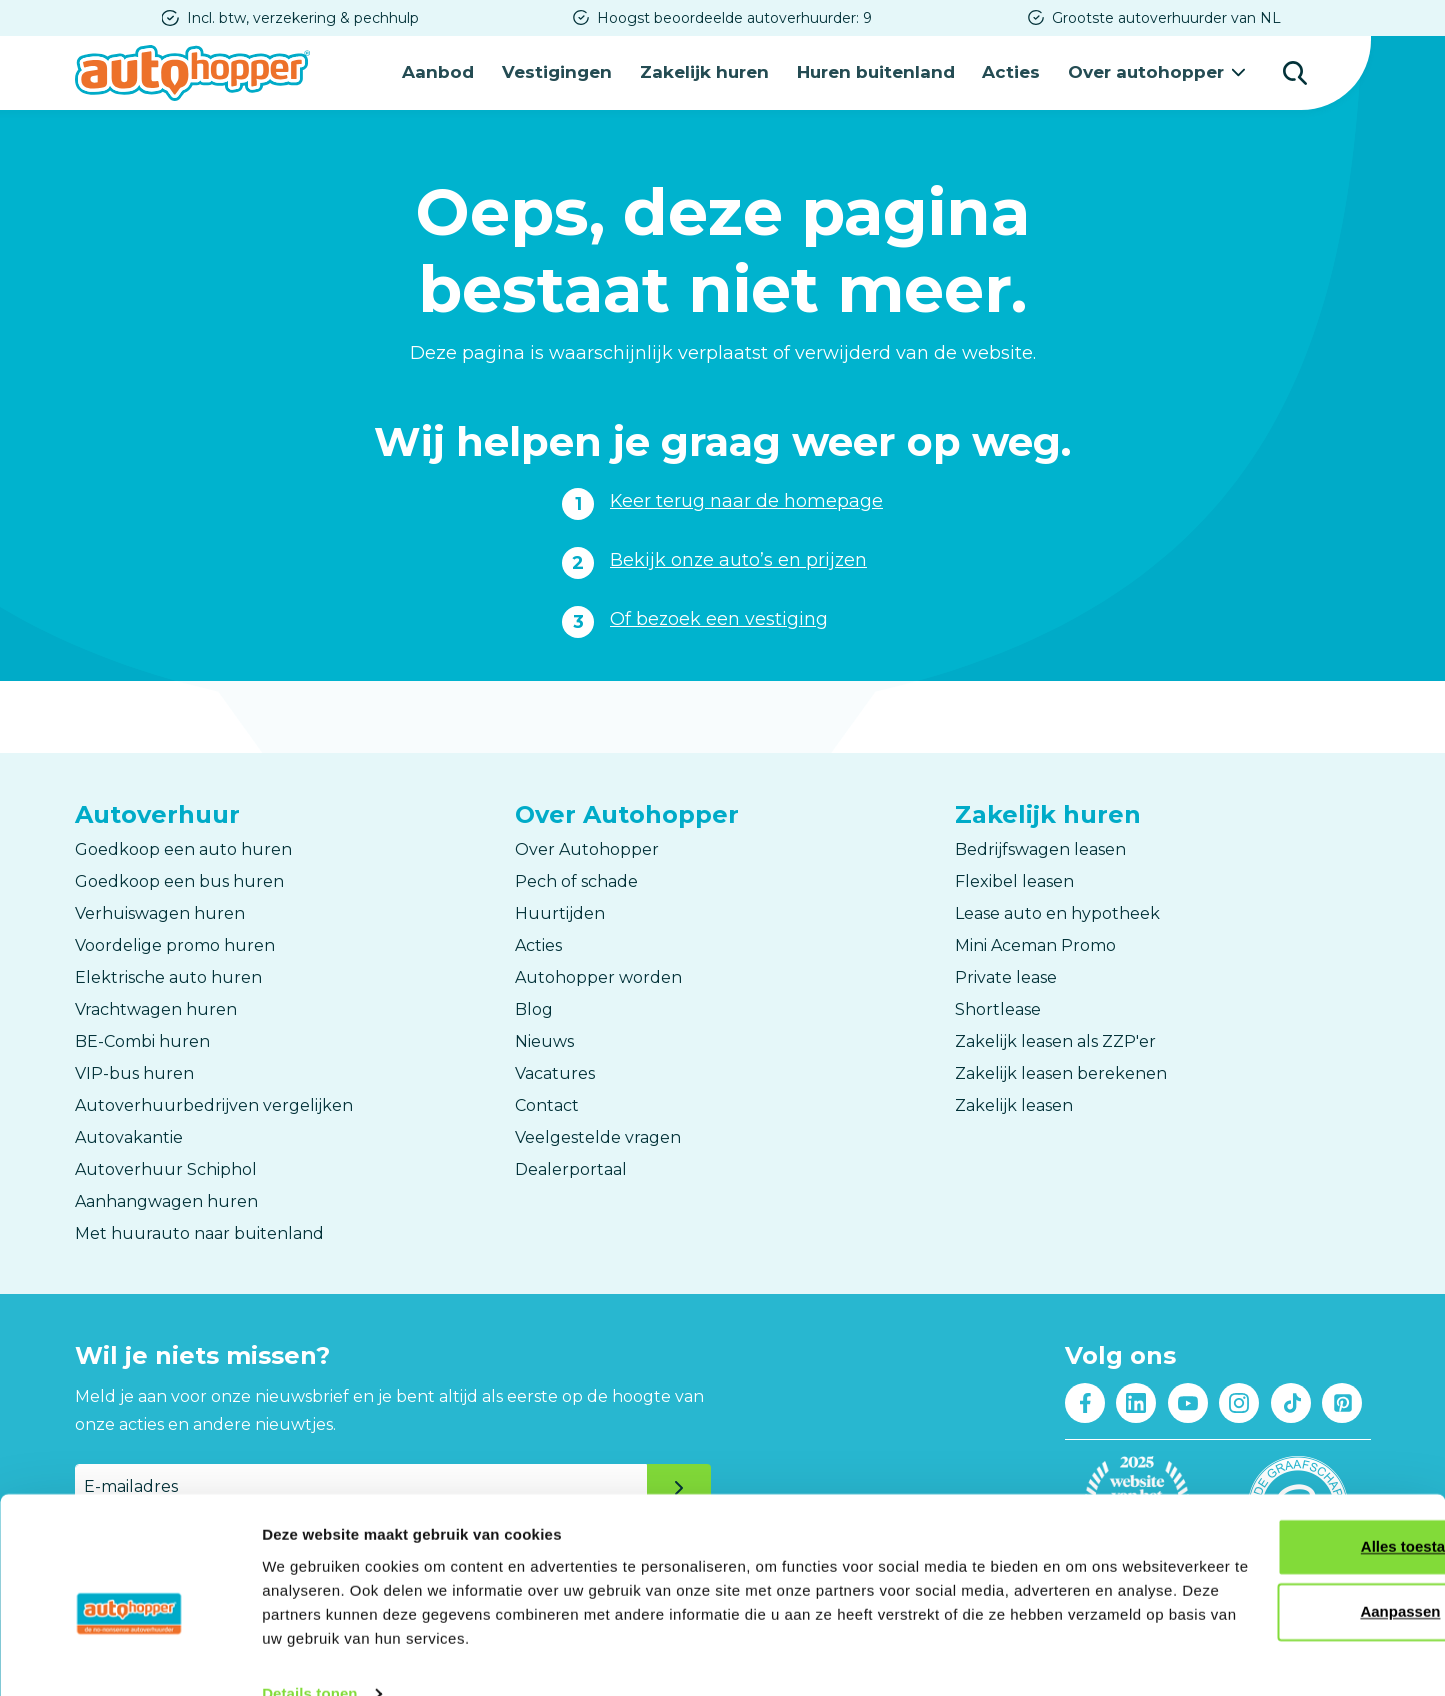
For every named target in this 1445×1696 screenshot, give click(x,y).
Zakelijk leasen (1014, 1103)
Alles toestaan (1278, 1509)
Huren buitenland (881, 71)
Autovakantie (129, 1135)
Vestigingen (565, 71)
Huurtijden (560, 911)
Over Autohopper (587, 847)
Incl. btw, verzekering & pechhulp (303, 18)
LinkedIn (1136, 1400)
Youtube (1187, 1400)
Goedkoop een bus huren (179, 879)
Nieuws (544, 1039)
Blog (534, 1007)
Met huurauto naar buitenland (199, 1231)
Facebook (1084, 1400)
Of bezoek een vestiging (719, 617)
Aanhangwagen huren (166, 1199)
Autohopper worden (598, 975)
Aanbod (447, 71)
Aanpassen (1279, 1574)
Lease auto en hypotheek (1057, 911)
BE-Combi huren (142, 1039)
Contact (547, 1103)
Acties (1016, 71)
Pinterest (1342, 1400)
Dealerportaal (571, 1167)
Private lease (1006, 975)
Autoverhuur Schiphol (166, 1167)
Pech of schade (576, 879)
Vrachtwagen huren (156, 1007)
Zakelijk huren (712, 71)
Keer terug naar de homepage (747, 499)
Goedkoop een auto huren (183, 847)
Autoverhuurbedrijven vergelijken (214, 1103)
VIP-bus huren (134, 1071)
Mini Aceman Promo (1035, 943)
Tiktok (1290, 1400)
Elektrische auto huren (168, 975)
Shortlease (998, 1007)
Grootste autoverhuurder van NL (1166, 18)
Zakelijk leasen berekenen (1061, 1071)
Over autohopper (1149, 71)
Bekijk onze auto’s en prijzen (739, 558)
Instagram (1239, 1400)
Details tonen (309, 1656)
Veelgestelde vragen (598, 1135)
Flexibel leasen (1014, 879)
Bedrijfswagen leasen (1040, 847)
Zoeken (1295, 72)
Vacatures (555, 1071)
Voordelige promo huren (175, 943)
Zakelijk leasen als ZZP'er (1055, 1039)
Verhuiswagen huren (160, 911)
